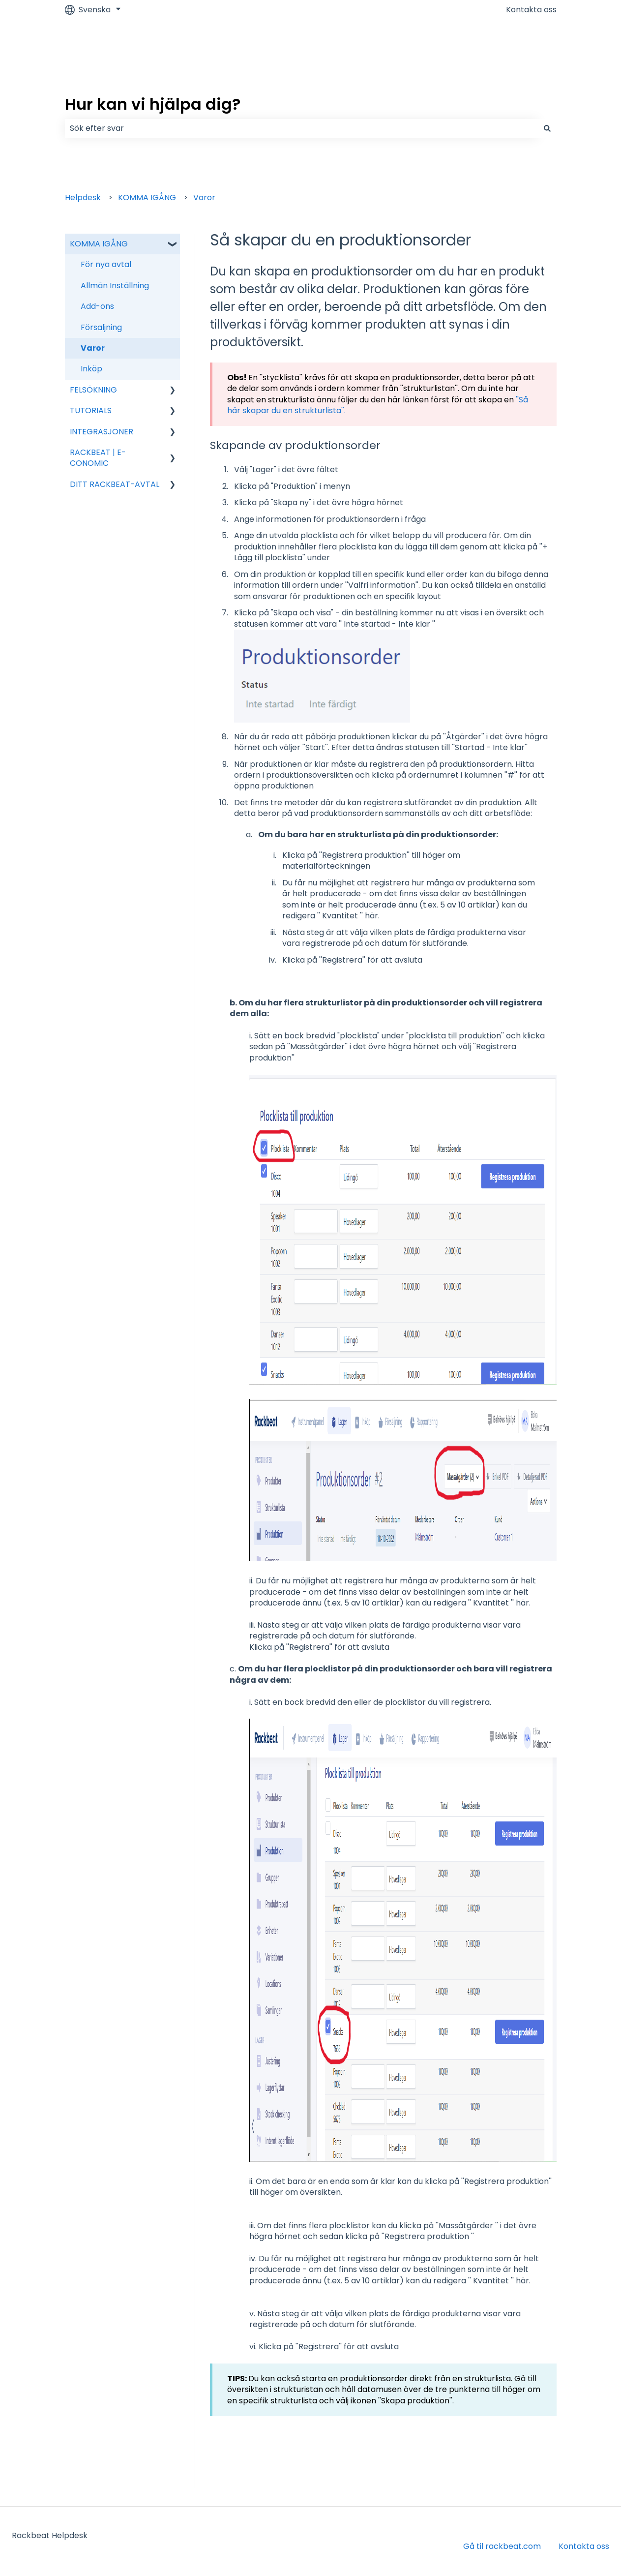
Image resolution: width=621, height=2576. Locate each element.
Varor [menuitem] (93, 348)
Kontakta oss (531, 9)
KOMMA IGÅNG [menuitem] (99, 243)
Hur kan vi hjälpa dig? (152, 104)
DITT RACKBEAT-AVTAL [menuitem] (114, 484)
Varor (204, 197)
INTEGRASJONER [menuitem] (101, 431)
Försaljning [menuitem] (101, 327)
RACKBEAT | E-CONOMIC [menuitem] (98, 458)
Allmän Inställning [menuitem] (115, 285)
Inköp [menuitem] (91, 368)
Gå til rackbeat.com (502, 2546)
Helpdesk (83, 197)
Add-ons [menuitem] (97, 306)
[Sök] (547, 128)
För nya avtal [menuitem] (106, 264)
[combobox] (301, 128)
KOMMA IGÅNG (147, 197)
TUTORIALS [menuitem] (91, 410)
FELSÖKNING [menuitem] (93, 389)
